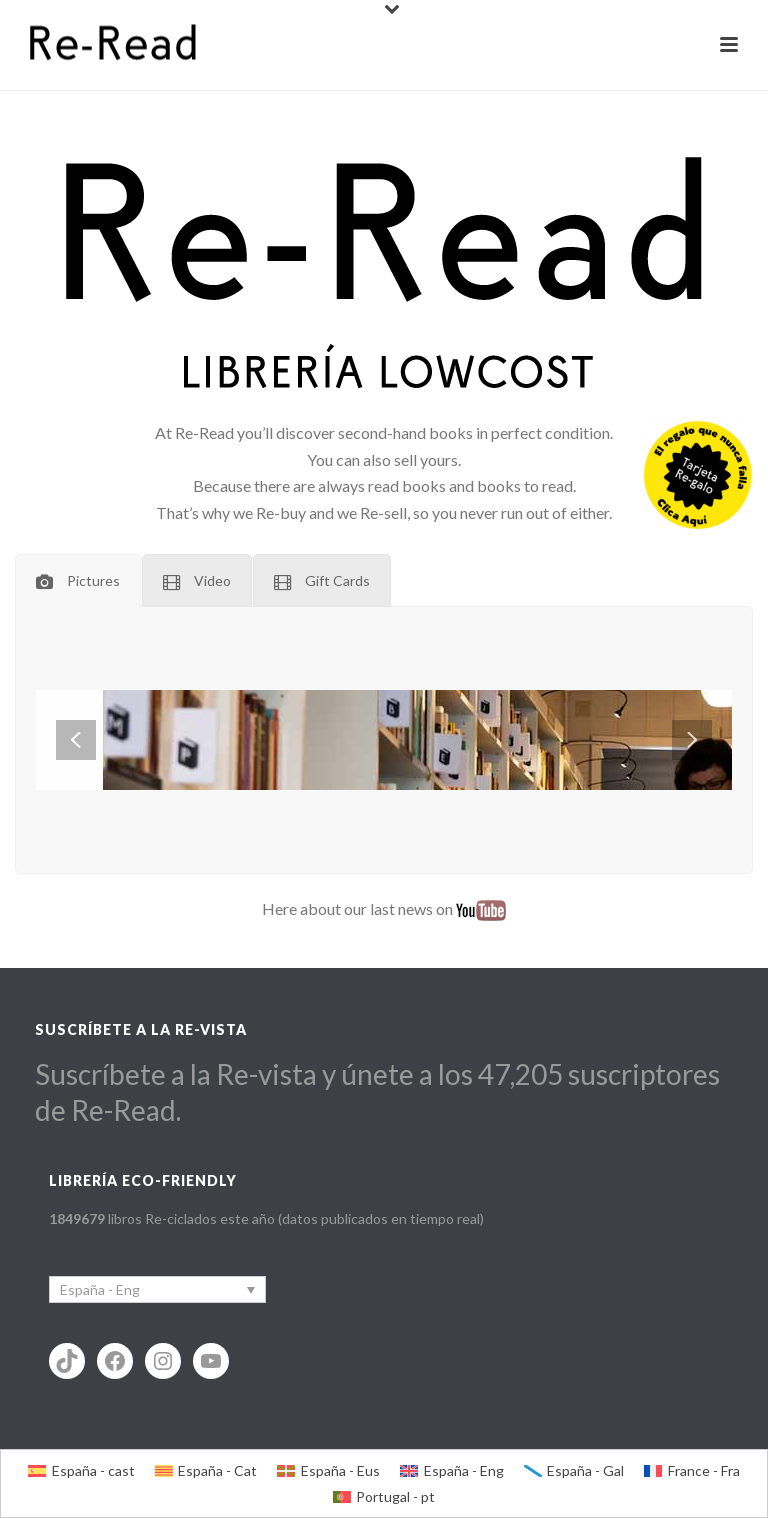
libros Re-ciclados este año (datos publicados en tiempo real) (266, 1218)
